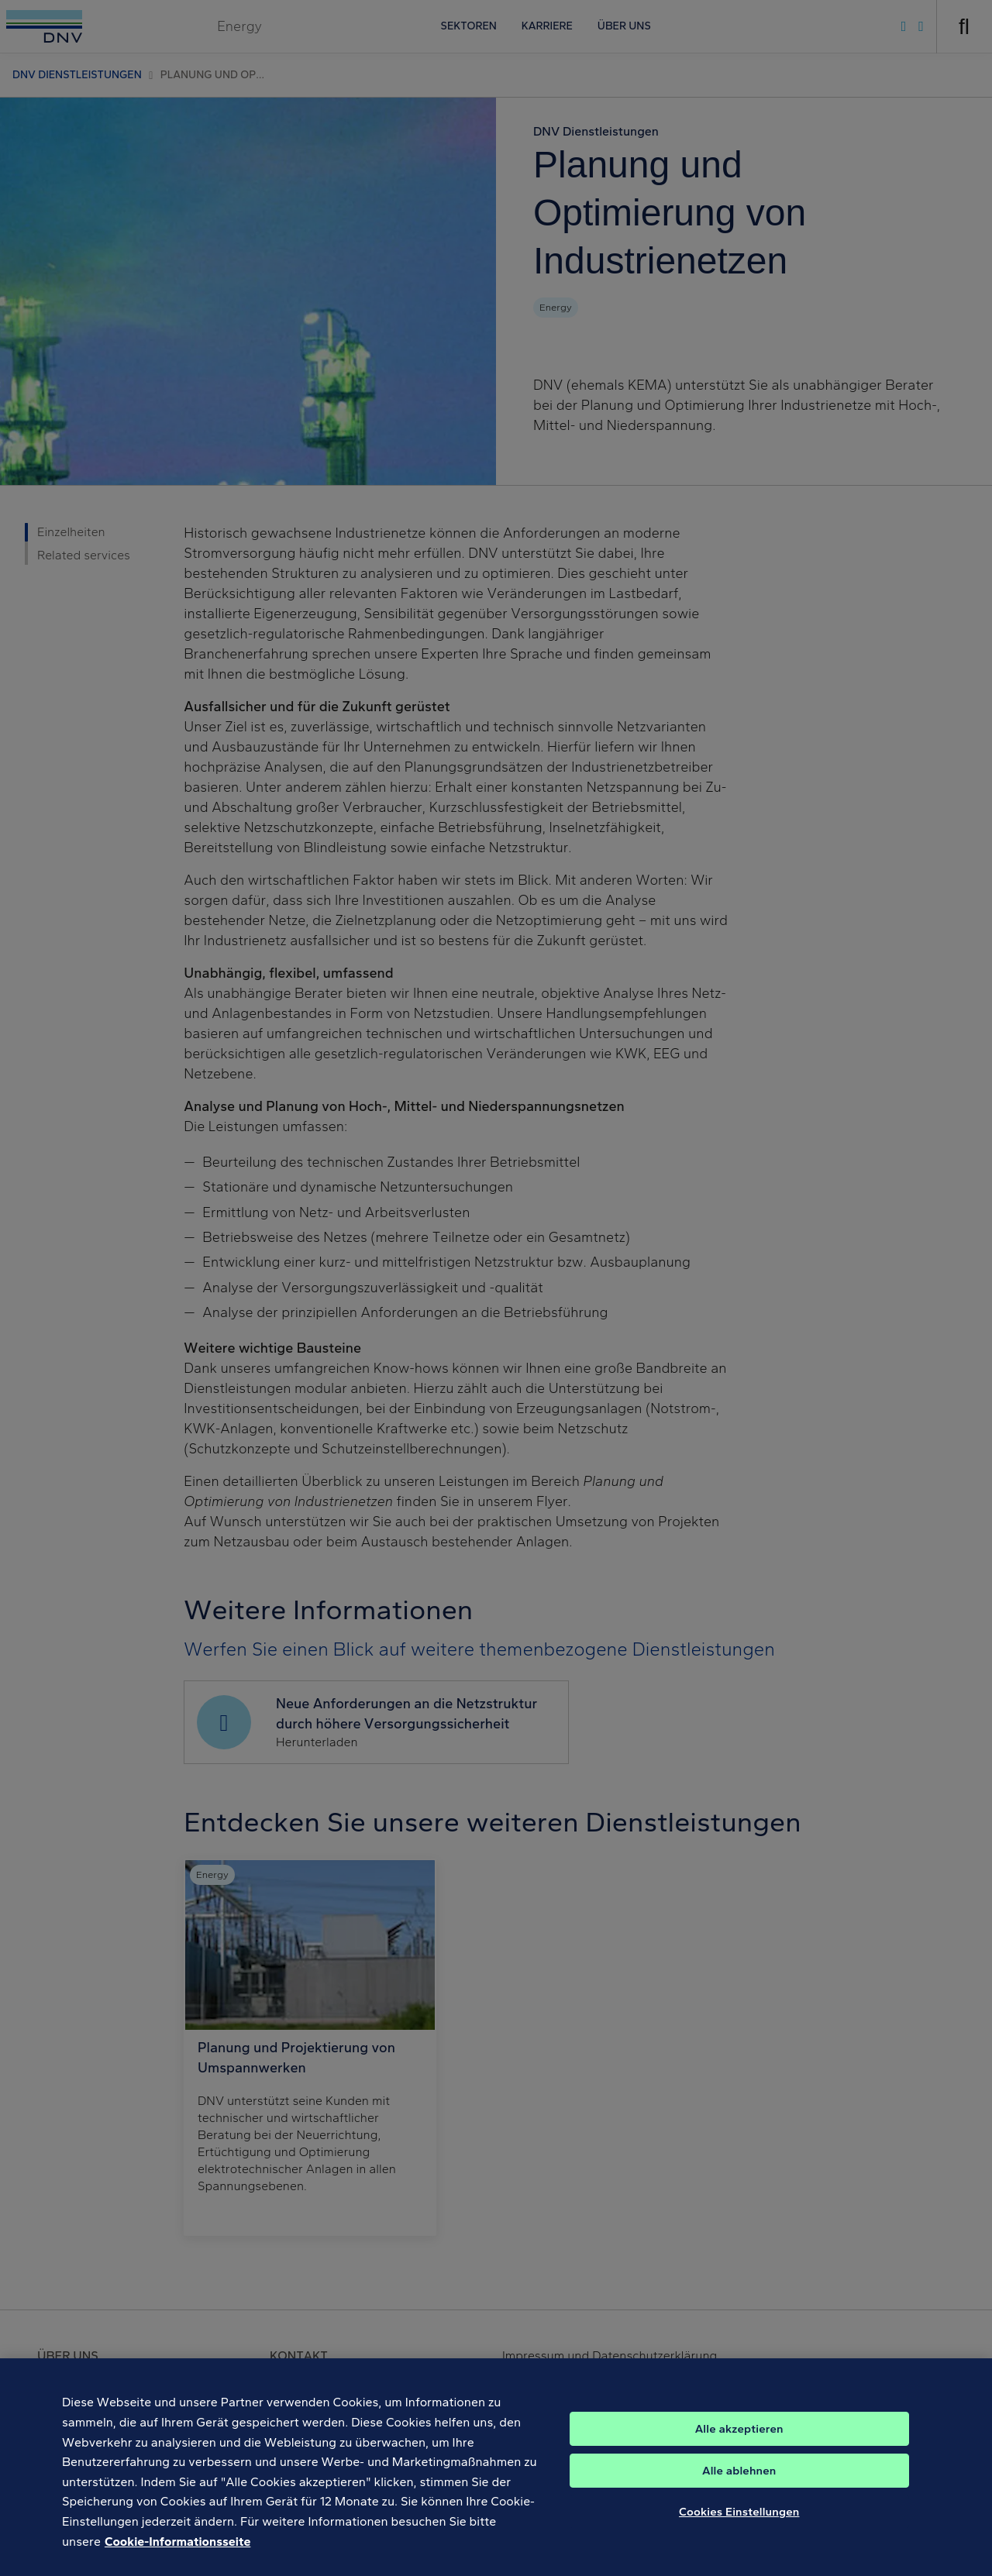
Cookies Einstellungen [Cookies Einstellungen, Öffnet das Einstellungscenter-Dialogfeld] (739, 2524)
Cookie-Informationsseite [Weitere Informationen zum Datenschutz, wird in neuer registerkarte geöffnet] (177, 2554)
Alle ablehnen (739, 2483)
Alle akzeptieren (739, 2441)
